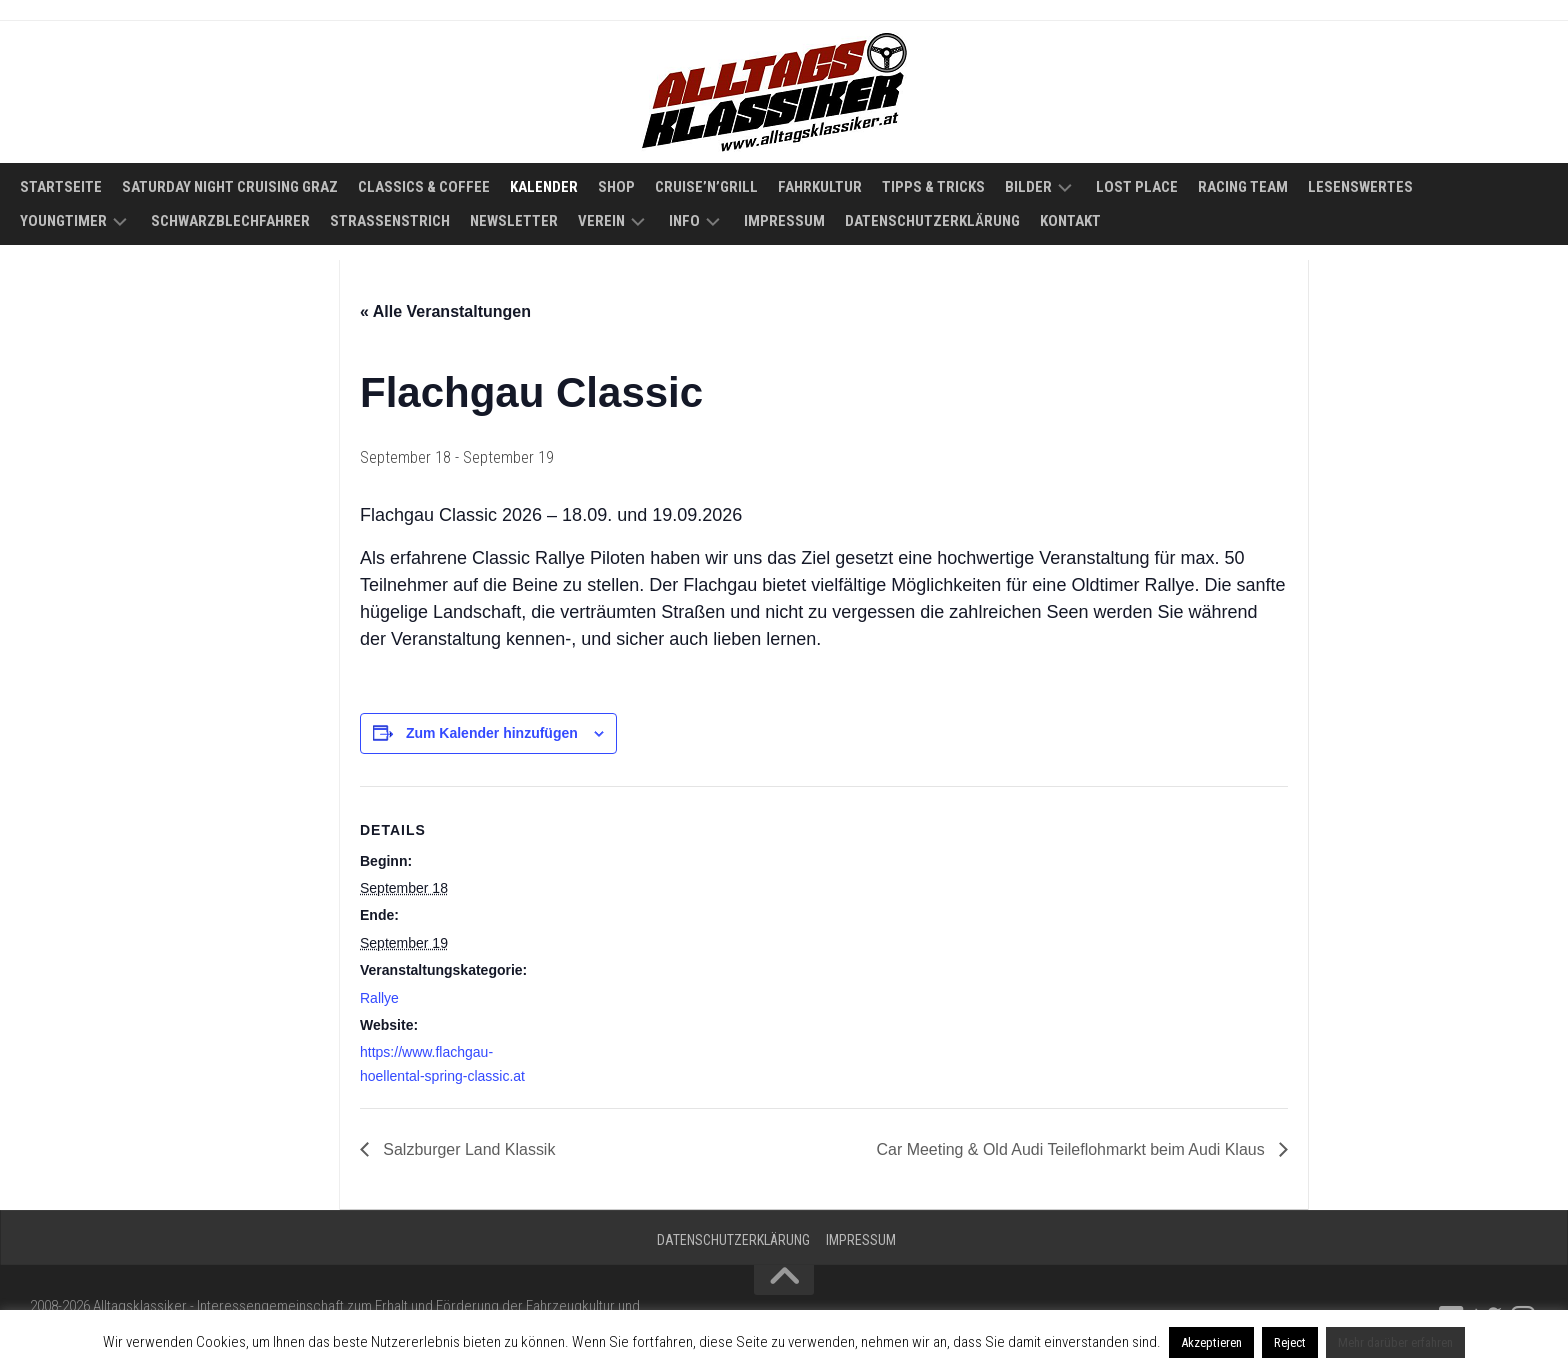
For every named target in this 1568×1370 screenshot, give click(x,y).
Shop (616, 187)
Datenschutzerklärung (932, 221)
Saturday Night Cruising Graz (230, 187)
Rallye (379, 998)
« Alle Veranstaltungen (445, 311)
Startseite (61, 187)
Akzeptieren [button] (1211, 1342)
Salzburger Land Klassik (467, 1149)
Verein (601, 221)
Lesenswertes (1360, 187)
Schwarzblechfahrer (230, 221)
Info (684, 221)
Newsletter (514, 221)
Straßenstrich (390, 221)
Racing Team (1243, 187)
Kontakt (1070, 221)
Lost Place (1137, 187)
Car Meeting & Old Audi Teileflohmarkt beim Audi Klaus (1072, 1149)
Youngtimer (63, 221)
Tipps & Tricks (933, 187)
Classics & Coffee (424, 187)
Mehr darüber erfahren (1395, 1342)
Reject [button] (1290, 1342)
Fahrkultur (820, 187)
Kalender (544, 187)
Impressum (784, 221)
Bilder (1028, 187)
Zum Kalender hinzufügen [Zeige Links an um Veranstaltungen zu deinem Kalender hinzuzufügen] (492, 733)
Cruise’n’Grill (706, 187)
